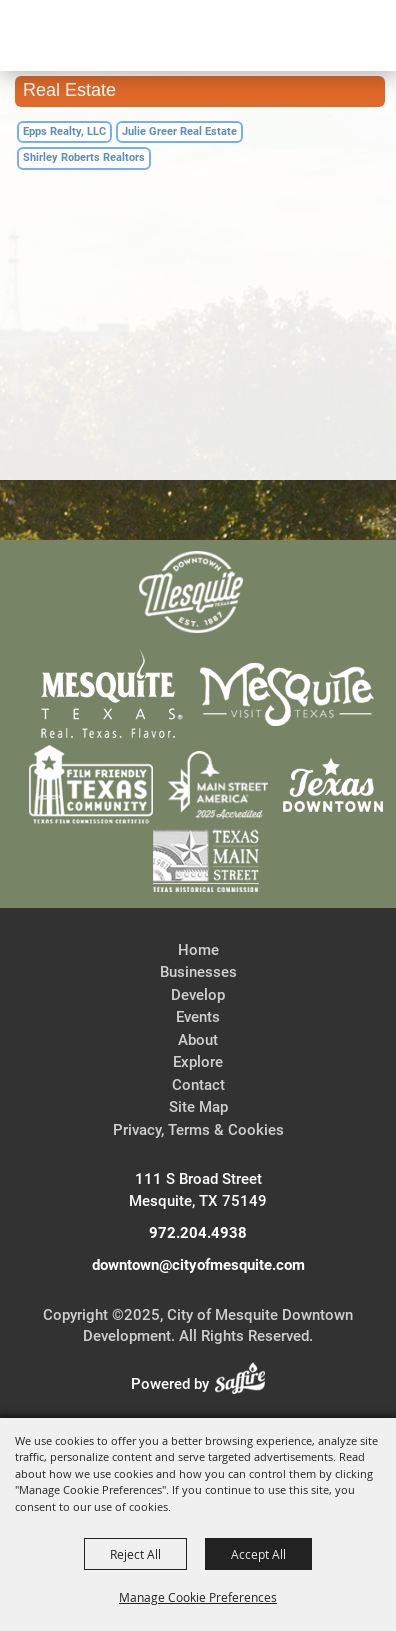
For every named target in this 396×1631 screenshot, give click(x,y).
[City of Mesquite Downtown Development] (111, 106)
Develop (198, 995)
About (198, 1040)
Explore (198, 1062)
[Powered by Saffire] (246, 1384)
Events (198, 1017)
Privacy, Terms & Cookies (198, 1130)
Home (198, 950)
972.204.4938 (198, 1233)
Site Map (198, 1107)
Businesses (198, 972)
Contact (198, 1085)
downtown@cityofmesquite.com (198, 1265)
